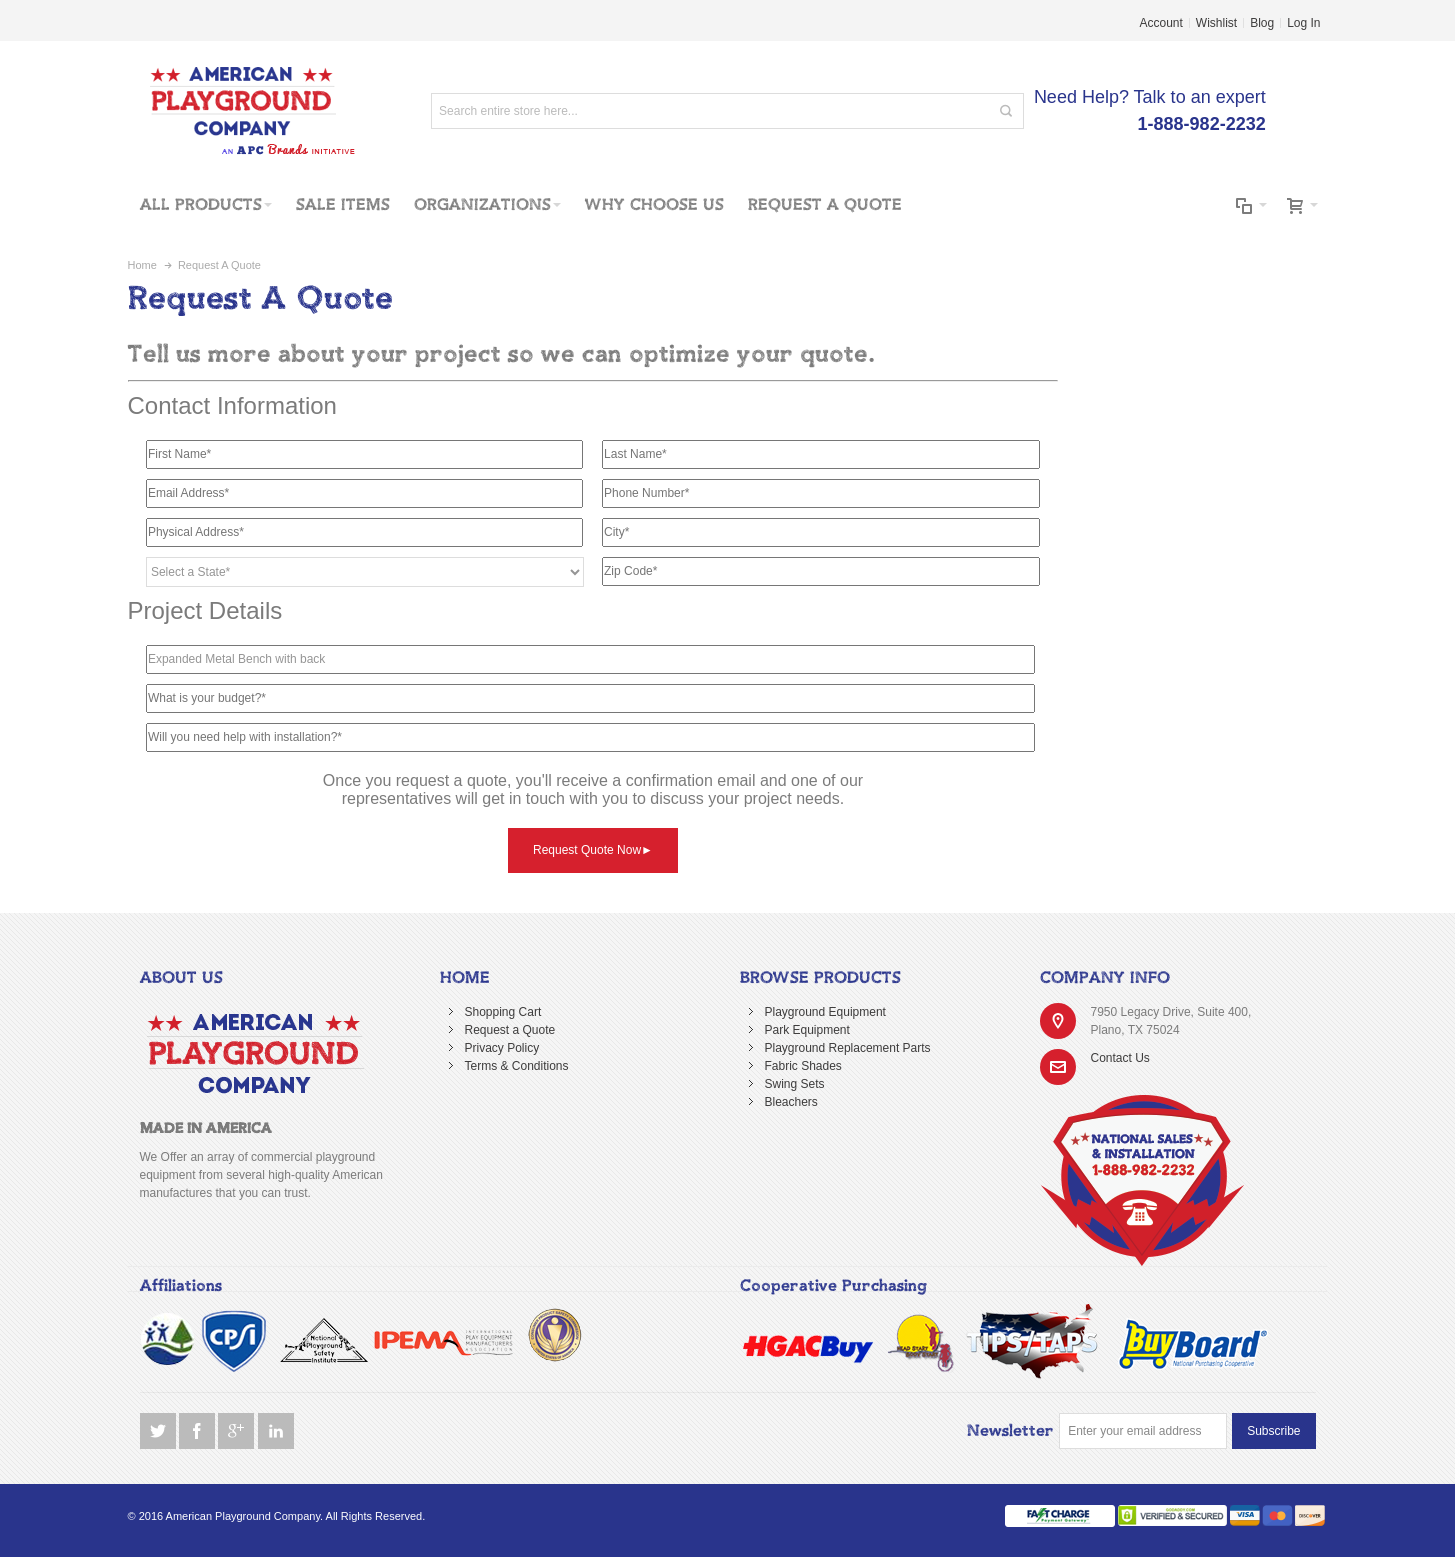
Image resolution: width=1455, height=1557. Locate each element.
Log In (1303, 23)
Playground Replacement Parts (848, 1048)
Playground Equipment (825, 1012)
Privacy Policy (502, 1048)
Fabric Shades (803, 1066)
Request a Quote (510, 1030)
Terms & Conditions (517, 1066)
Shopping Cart (503, 1012)
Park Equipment (807, 1030)
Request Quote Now (593, 850)
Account (1161, 23)
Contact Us (1120, 1058)
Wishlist (1216, 23)
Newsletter (1010, 1431)
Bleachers (791, 1102)
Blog (1262, 23)
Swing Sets (795, 1084)
